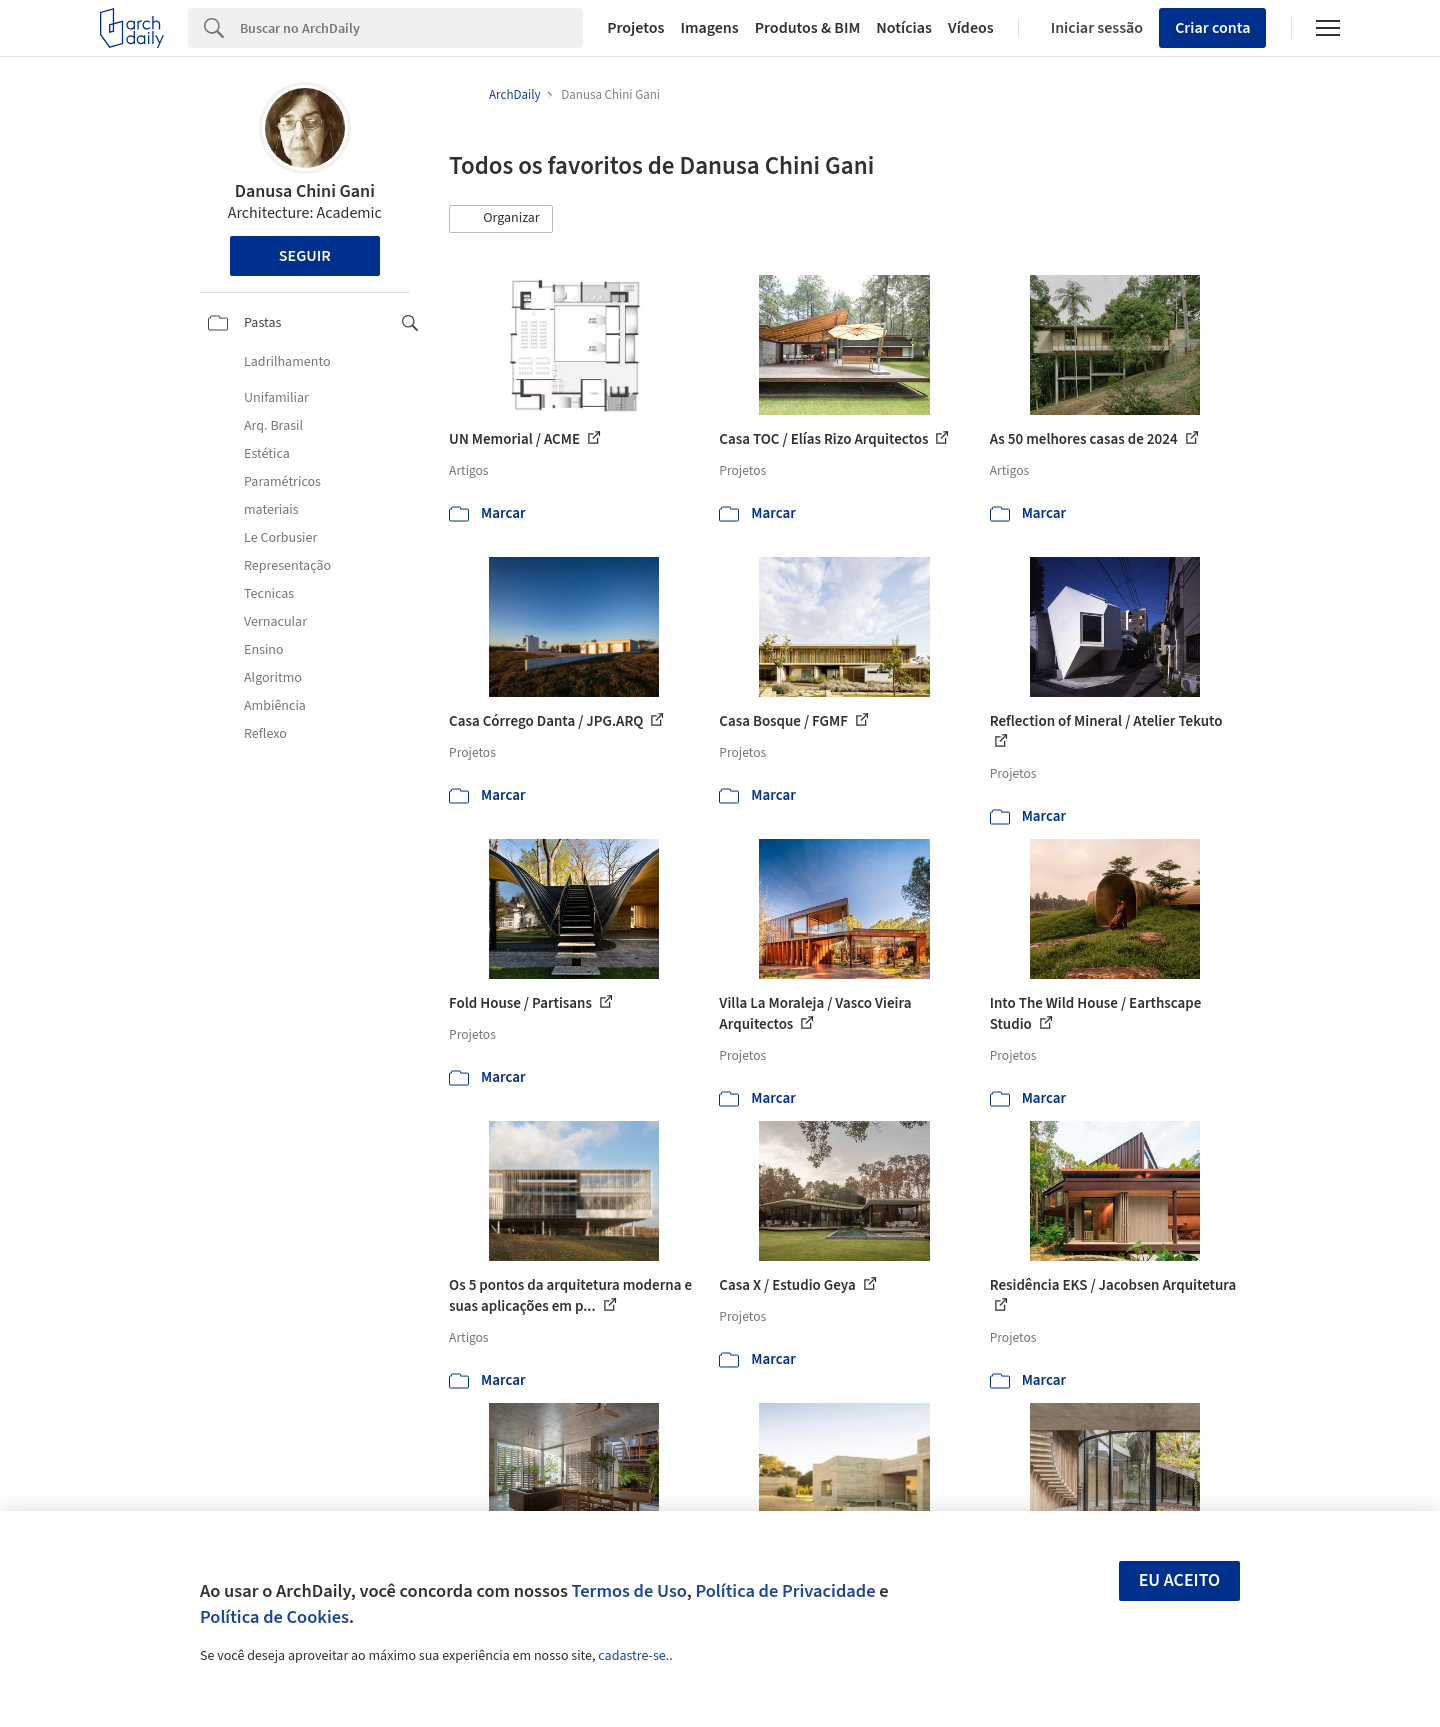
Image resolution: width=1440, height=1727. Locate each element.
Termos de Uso (629, 1591)
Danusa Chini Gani (305, 191)
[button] (501, 219)
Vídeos (971, 28)
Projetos (635, 28)
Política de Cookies (274, 1617)
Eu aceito (1180, 1580)
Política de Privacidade (785, 1591)
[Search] (411, 28)
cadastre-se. (633, 1656)
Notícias (904, 28)
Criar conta (1212, 28)
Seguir (305, 256)
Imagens (709, 28)
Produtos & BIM (808, 28)
